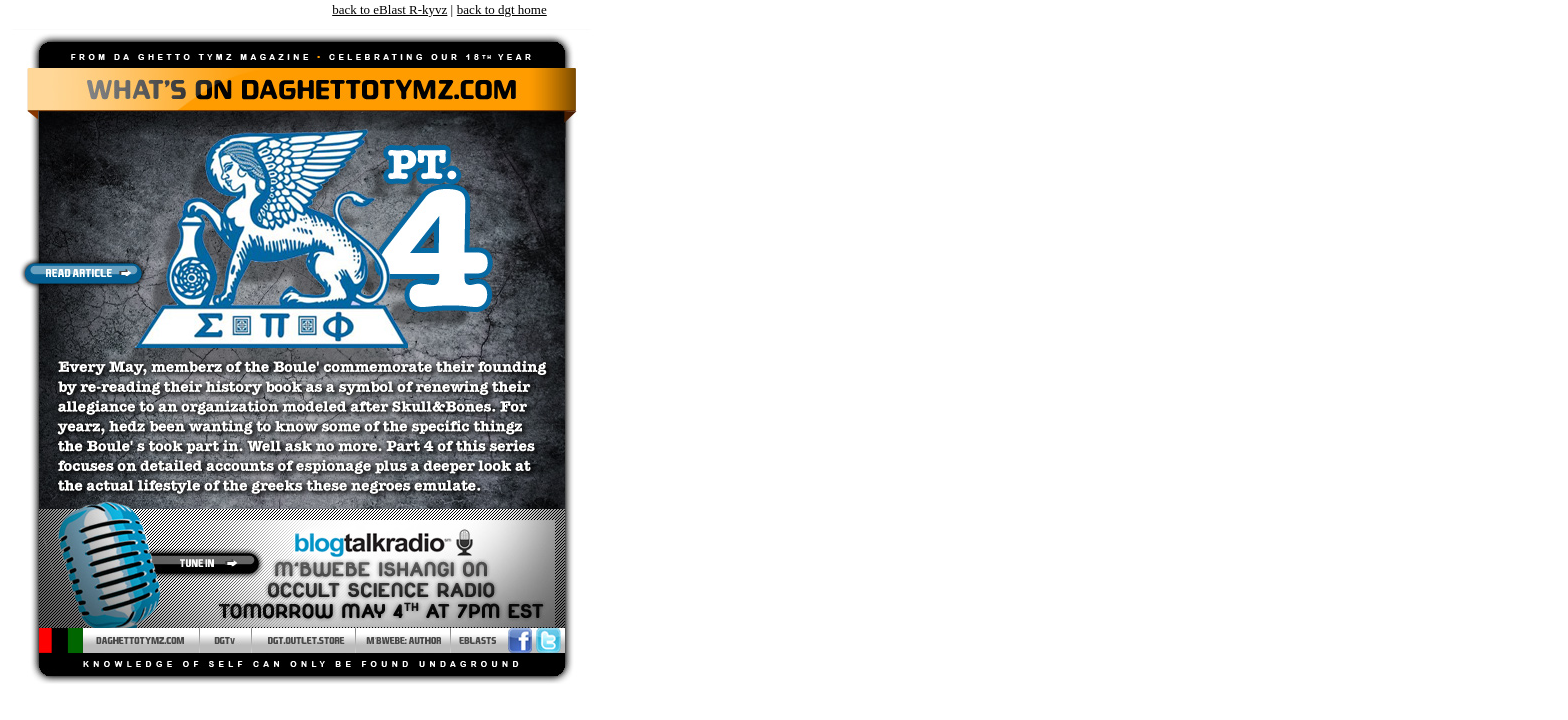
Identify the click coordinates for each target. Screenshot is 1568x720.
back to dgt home (502, 9)
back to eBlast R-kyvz (389, 9)
